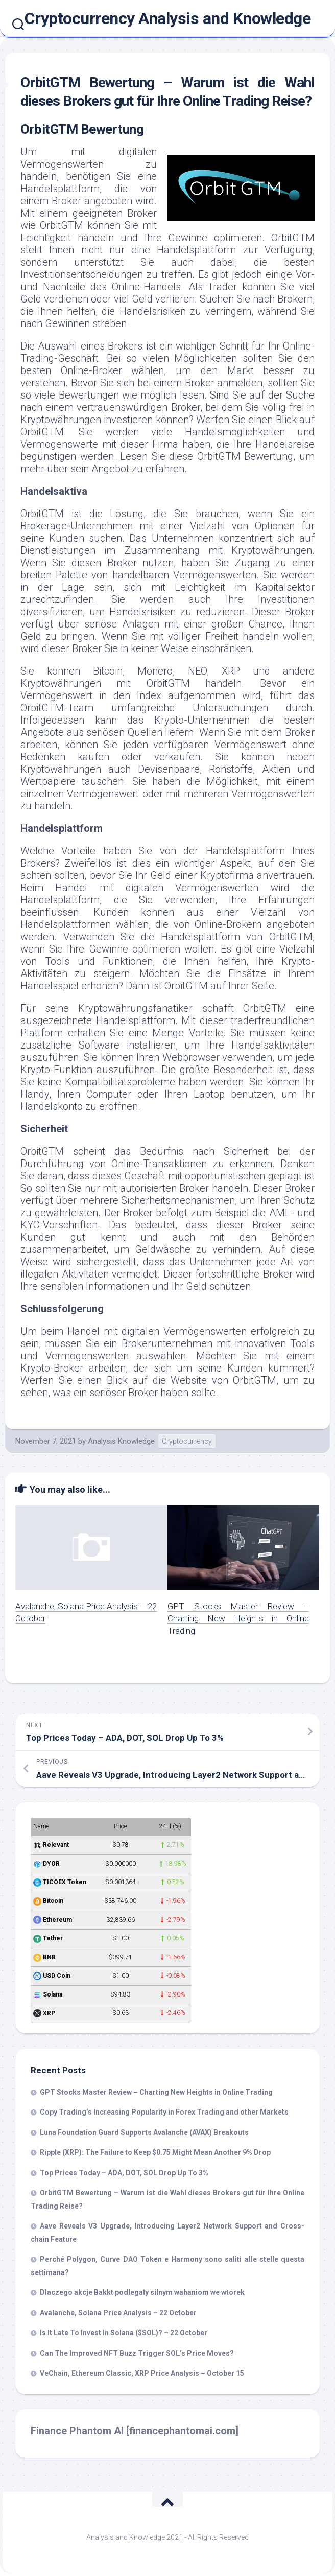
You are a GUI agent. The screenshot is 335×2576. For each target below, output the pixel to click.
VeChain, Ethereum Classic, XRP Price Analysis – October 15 (142, 2373)
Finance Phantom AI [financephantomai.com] (134, 2431)
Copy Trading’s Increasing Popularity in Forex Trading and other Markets (164, 2112)
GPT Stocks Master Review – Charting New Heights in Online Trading (238, 1618)
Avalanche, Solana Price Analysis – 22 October (118, 2313)
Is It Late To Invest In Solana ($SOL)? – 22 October (123, 2333)
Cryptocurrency (187, 1441)
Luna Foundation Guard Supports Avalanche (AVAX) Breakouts (144, 2132)
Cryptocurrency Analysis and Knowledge (168, 18)
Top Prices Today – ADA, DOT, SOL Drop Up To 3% (124, 2173)
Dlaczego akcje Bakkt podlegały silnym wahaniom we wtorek (142, 2292)
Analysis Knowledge (121, 1441)
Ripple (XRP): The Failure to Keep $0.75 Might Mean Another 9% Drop (155, 2152)
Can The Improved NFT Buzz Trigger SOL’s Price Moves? (137, 2353)
